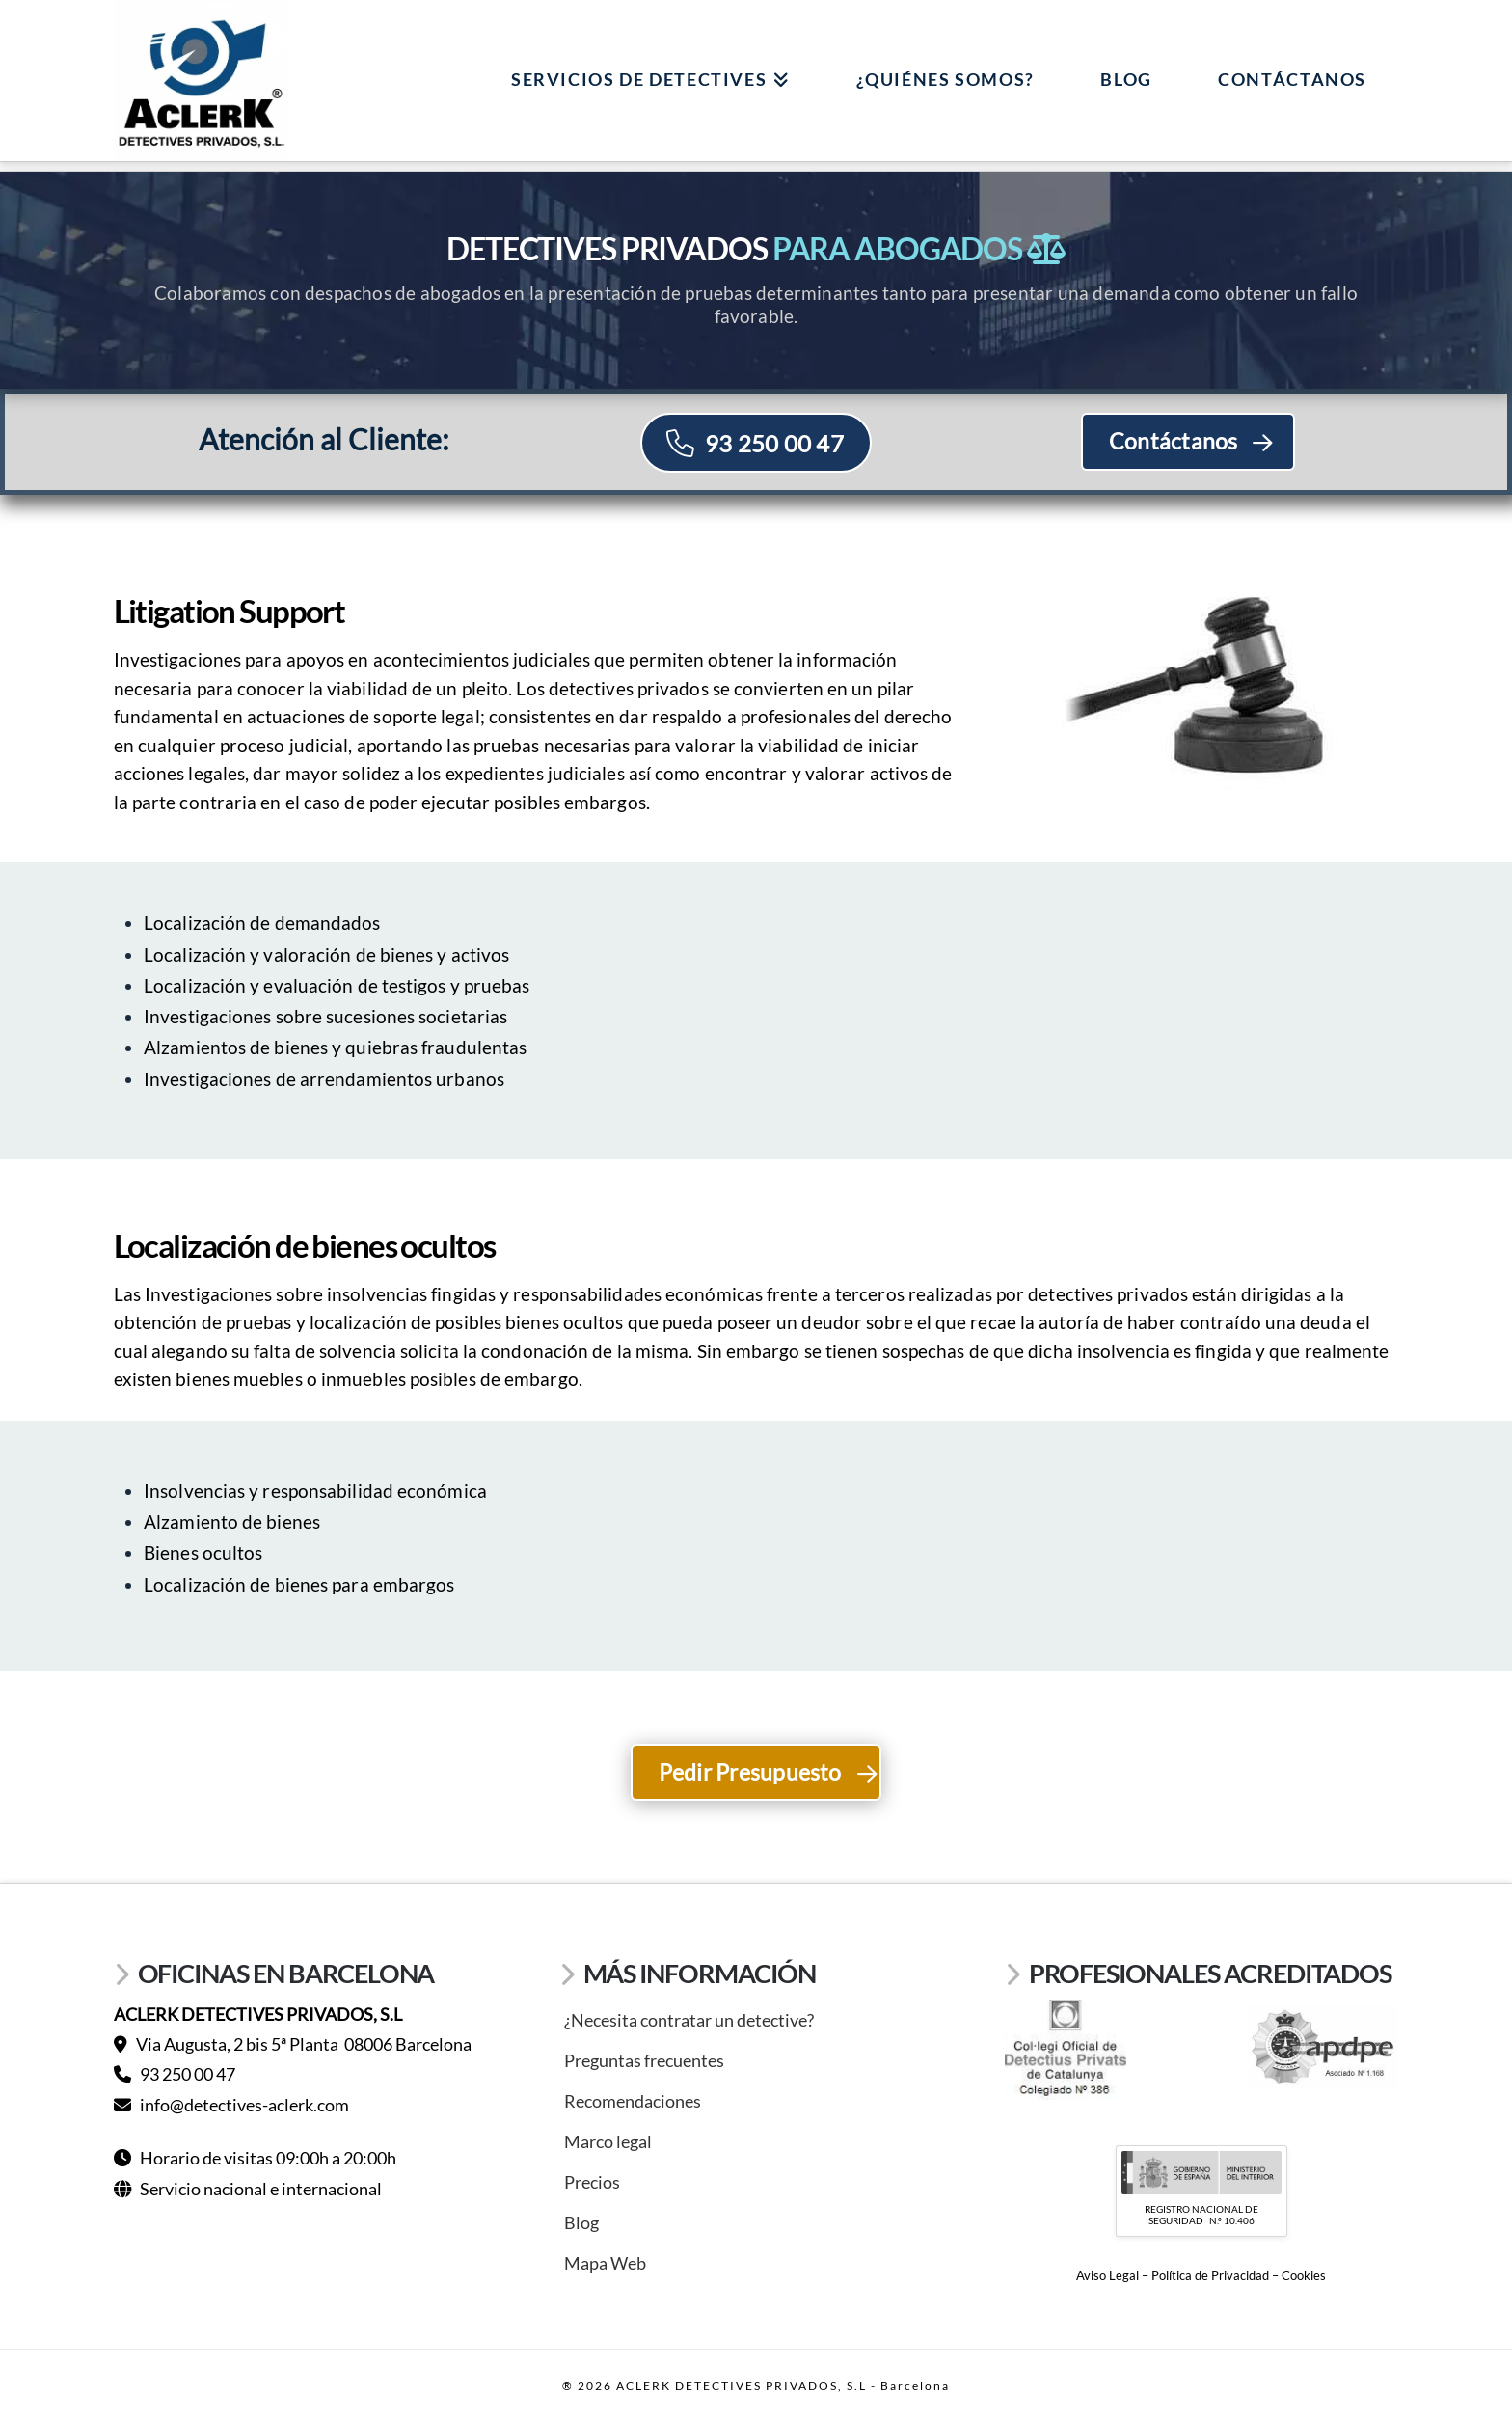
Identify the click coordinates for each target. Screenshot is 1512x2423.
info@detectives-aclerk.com (231, 2104)
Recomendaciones (632, 2100)
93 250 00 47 (174, 2073)
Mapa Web (605, 2262)
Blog (581, 2222)
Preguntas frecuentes (644, 2060)
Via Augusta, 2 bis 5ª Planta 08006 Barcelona (293, 2044)
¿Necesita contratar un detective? (689, 2019)
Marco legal (608, 2141)
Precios (592, 2181)
